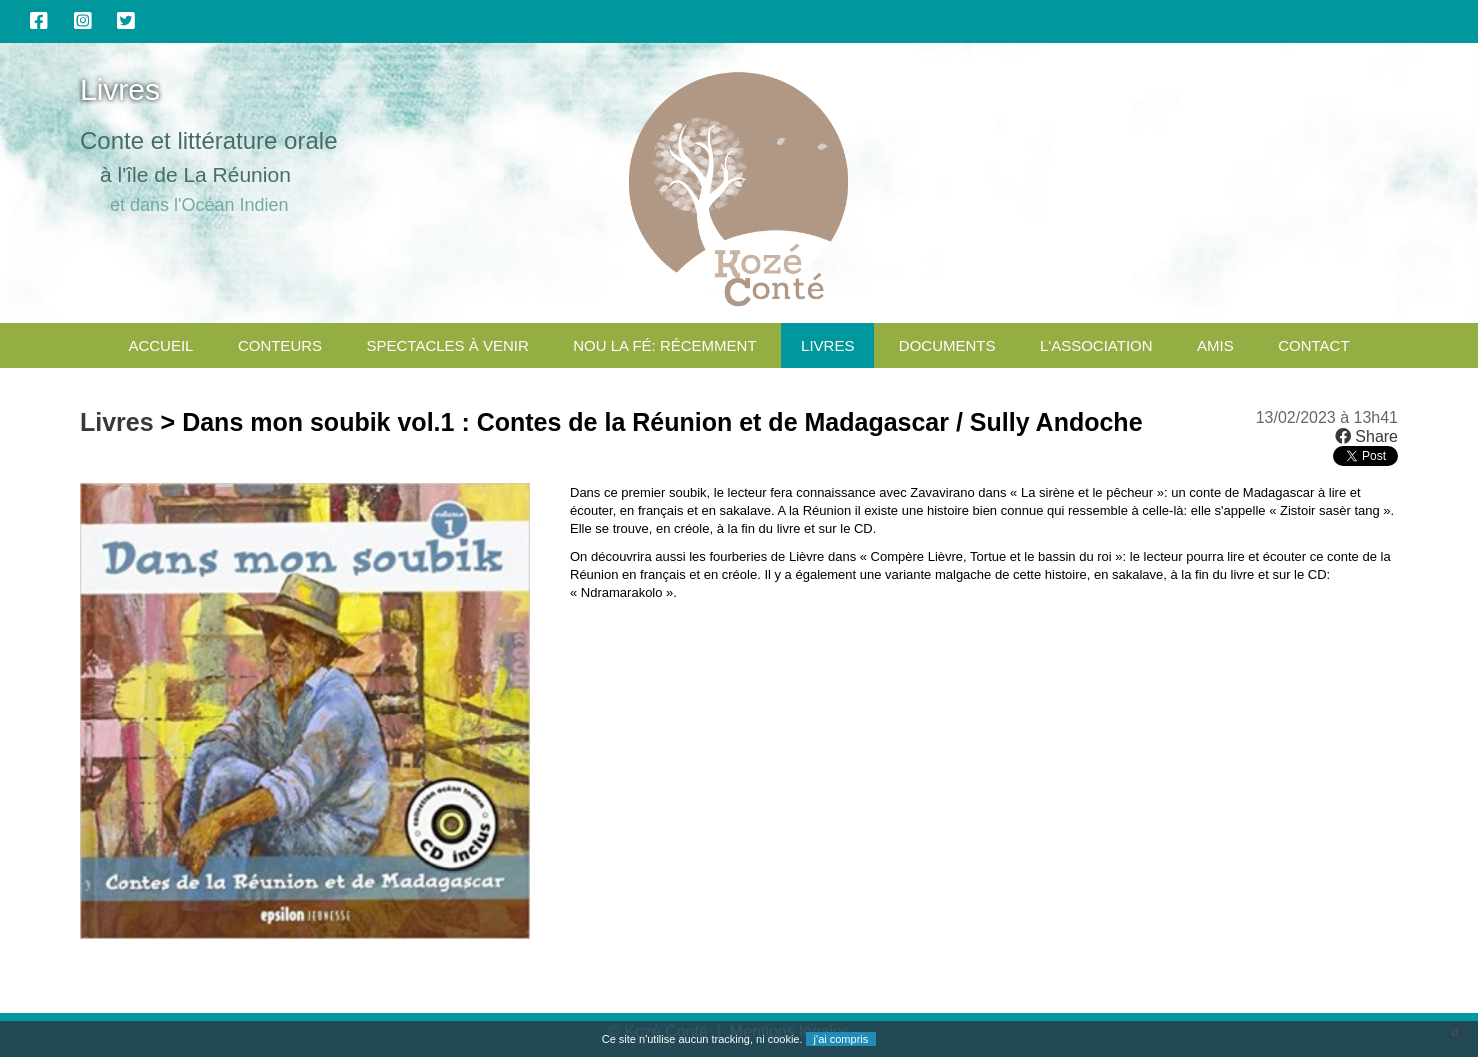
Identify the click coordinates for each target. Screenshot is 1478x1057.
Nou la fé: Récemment (664, 345)
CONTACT (1313, 345)
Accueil (160, 345)
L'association (1096, 345)
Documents (947, 345)
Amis (1215, 345)
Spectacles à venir (448, 345)
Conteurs (280, 345)
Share (1366, 436)
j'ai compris (841, 1039)
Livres (827, 345)
